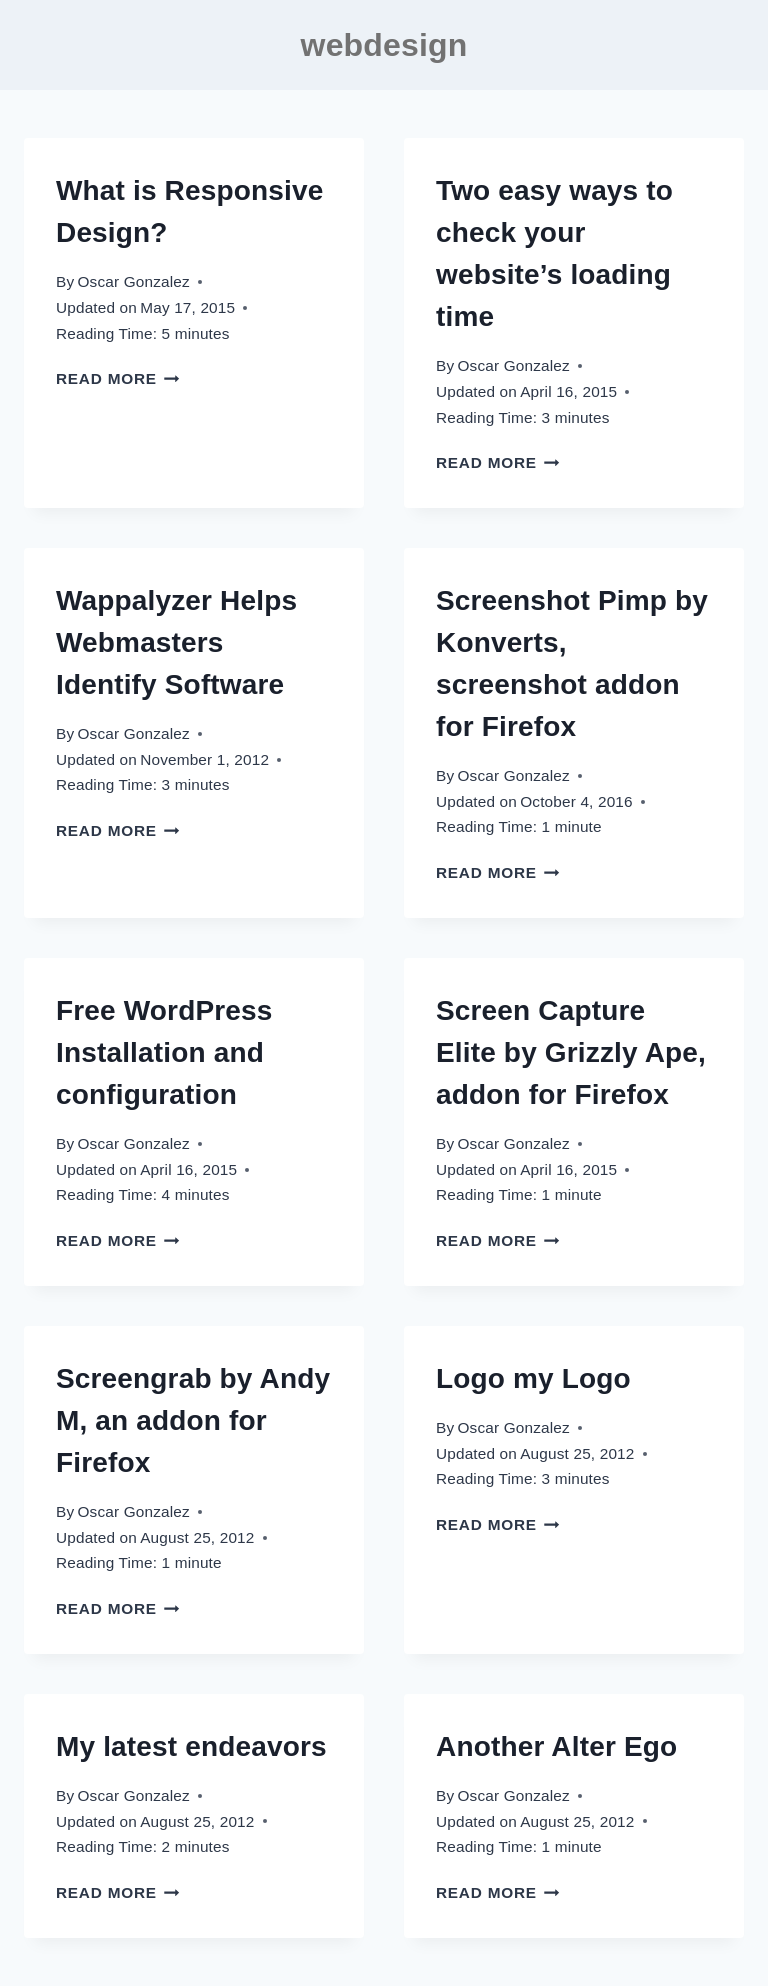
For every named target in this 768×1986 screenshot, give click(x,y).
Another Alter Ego (556, 1746)
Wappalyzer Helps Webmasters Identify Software (176, 642)
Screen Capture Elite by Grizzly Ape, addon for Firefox (571, 1052)
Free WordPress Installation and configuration (164, 1052)
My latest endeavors (191, 1746)
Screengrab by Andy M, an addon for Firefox (193, 1420)
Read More (118, 378)
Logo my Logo (533, 1378)
